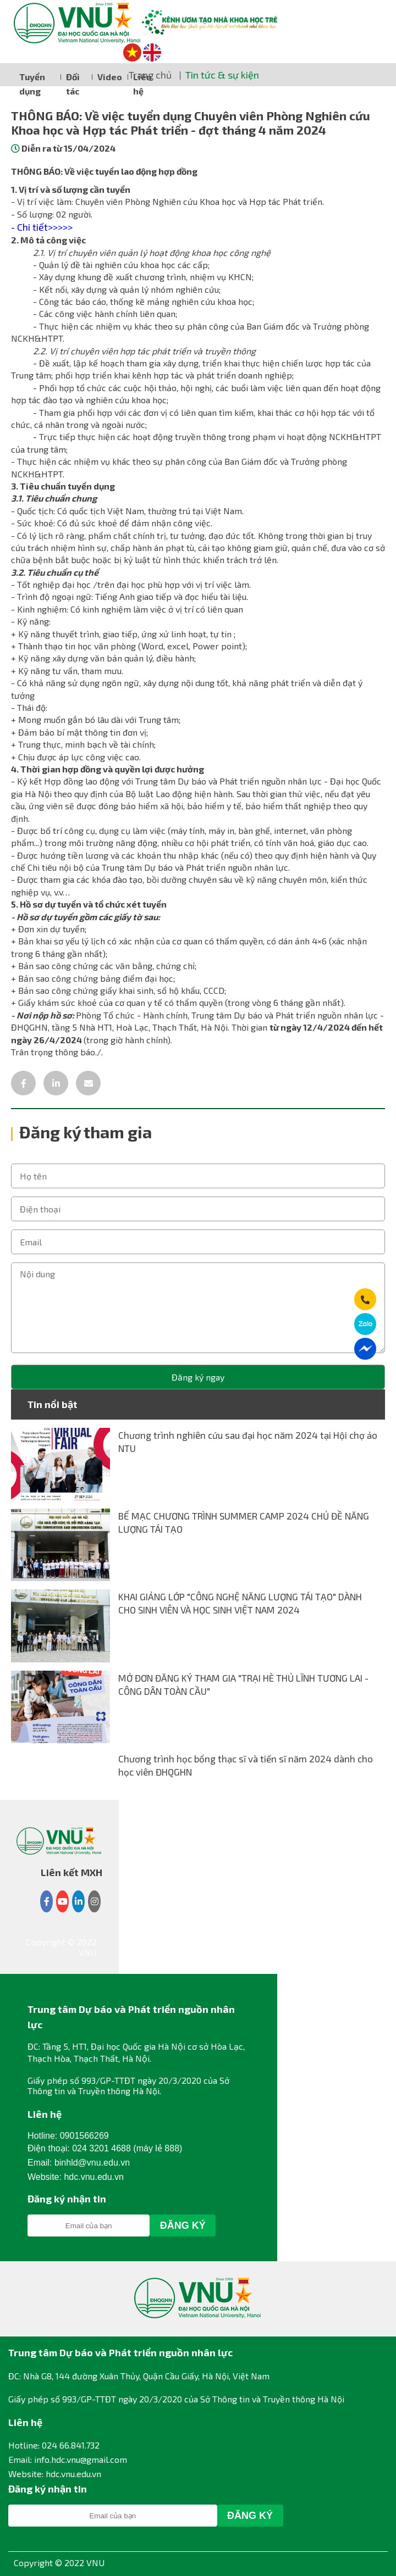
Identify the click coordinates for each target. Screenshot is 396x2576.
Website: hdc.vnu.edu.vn (54, 2473)
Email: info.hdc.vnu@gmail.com (67, 2459)
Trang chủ (150, 75)
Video (109, 76)
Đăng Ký (183, 2225)
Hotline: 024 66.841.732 (54, 2445)
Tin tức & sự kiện (222, 75)
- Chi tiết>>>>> (42, 227)
